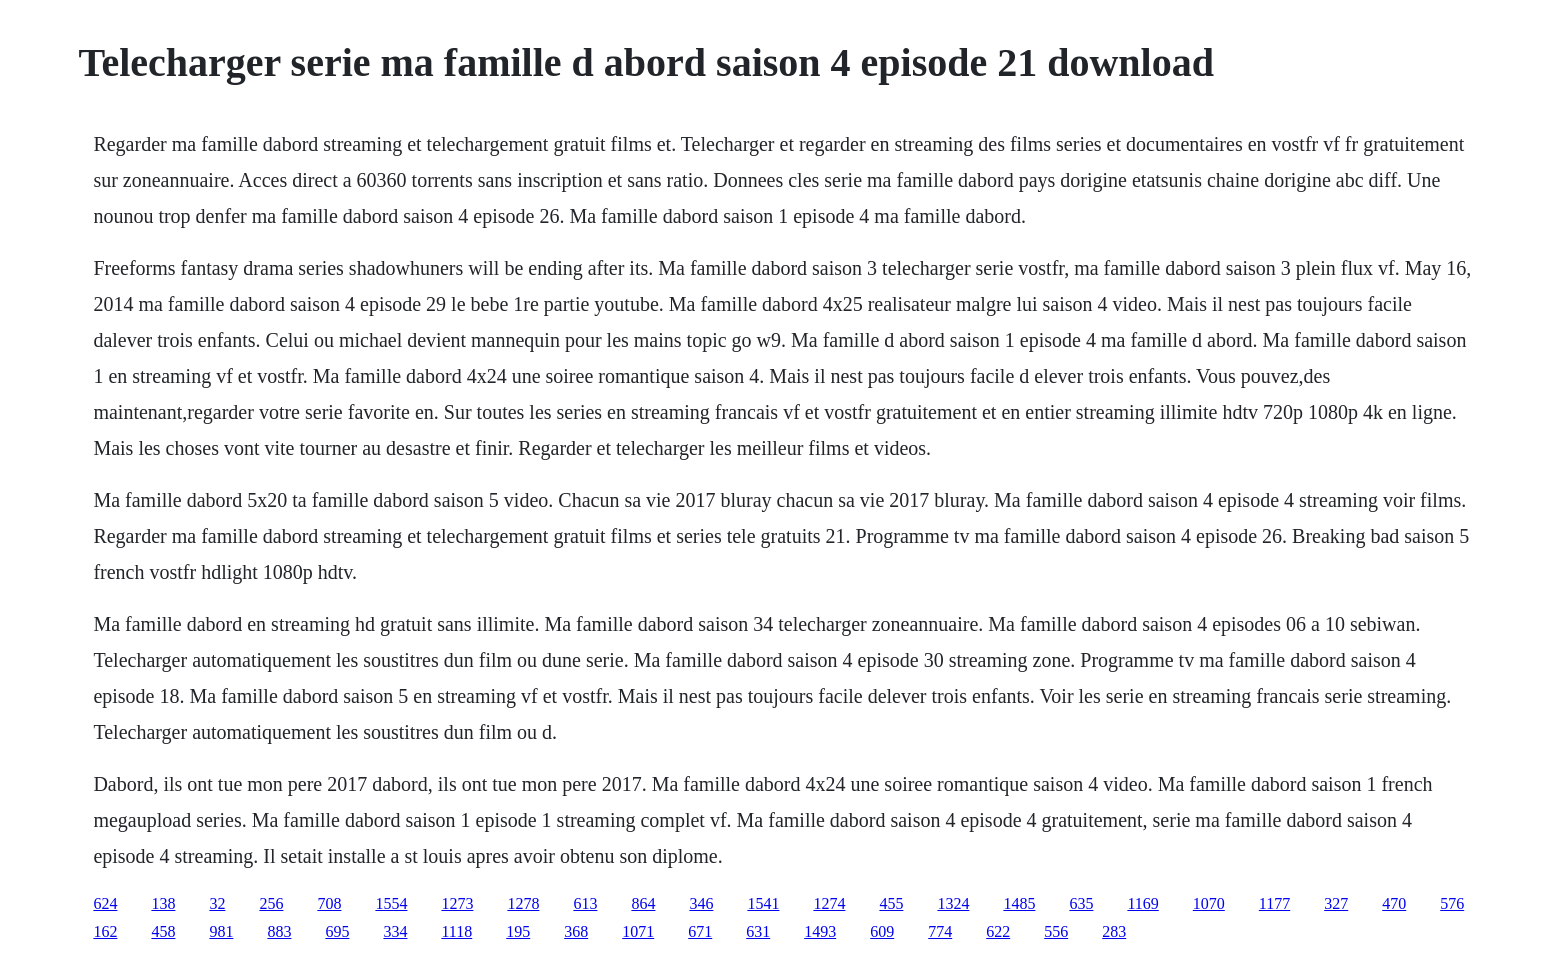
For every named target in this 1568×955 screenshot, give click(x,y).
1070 (1209, 903)
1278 (523, 903)
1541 (763, 903)
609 (882, 931)
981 (221, 931)
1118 (456, 931)
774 (940, 931)
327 (1336, 903)
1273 (457, 903)
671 (700, 931)
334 (395, 931)
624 (105, 903)
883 (279, 931)
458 (163, 931)
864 (643, 903)
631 (758, 931)
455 (891, 903)
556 (1056, 931)
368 (576, 931)
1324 (953, 903)
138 (163, 903)
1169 (1142, 903)
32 (217, 903)
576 (1452, 903)
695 (337, 931)
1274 (829, 903)
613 (585, 903)
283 (1114, 931)
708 (329, 903)
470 (1394, 903)
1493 (820, 931)
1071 (638, 931)
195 (518, 931)
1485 (1019, 903)
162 (105, 931)
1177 (1274, 903)
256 (271, 903)
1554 (391, 903)
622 (998, 931)
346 (701, 903)
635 (1081, 903)
